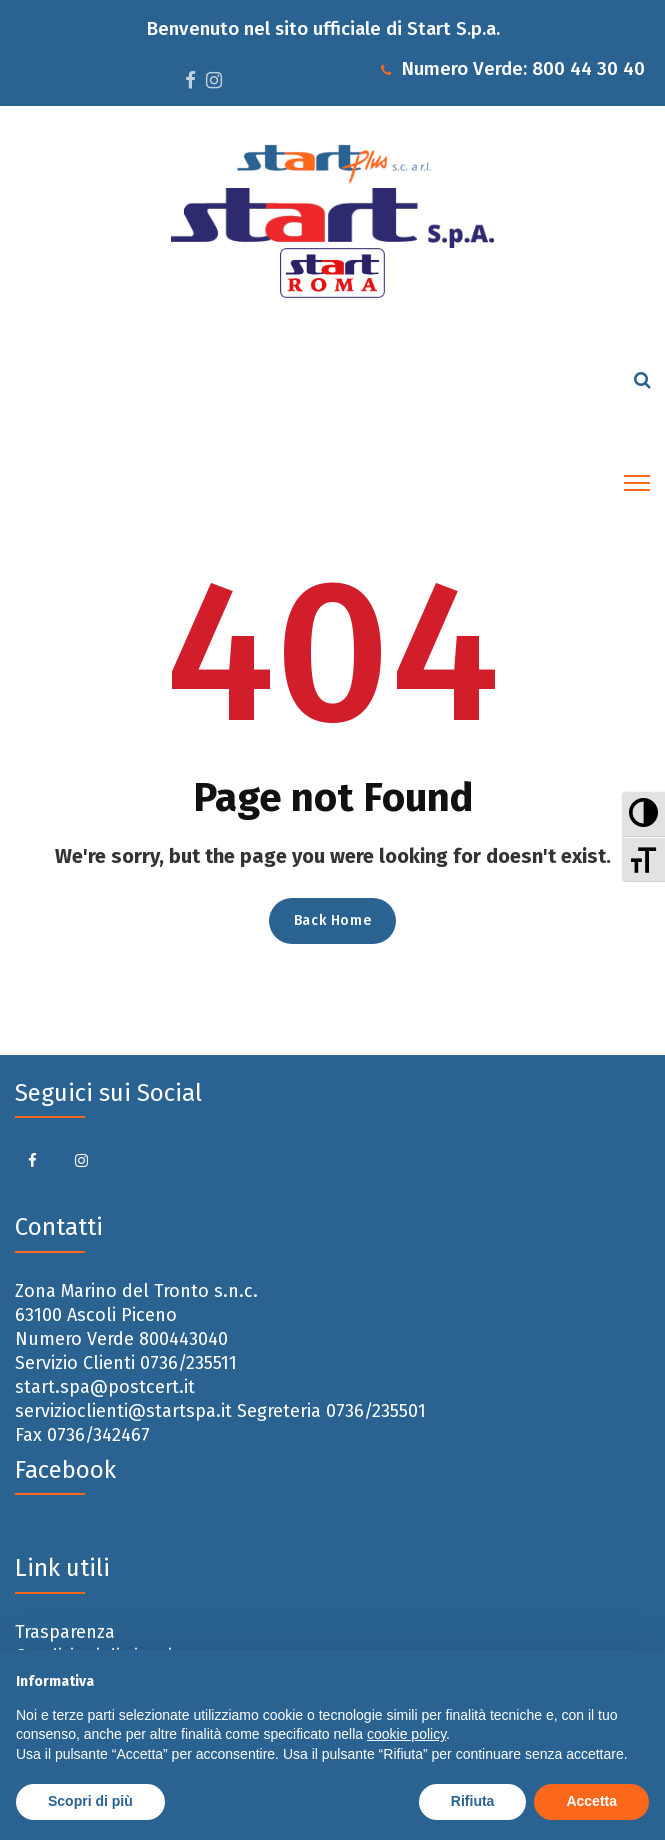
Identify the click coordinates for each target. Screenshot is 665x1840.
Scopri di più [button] (90, 1801)
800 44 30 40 (588, 68)
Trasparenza (65, 1632)
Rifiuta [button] (473, 1801)
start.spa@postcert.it (105, 1387)
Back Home (332, 920)
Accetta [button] (591, 1801)
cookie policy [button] (406, 1734)
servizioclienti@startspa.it (123, 1411)
